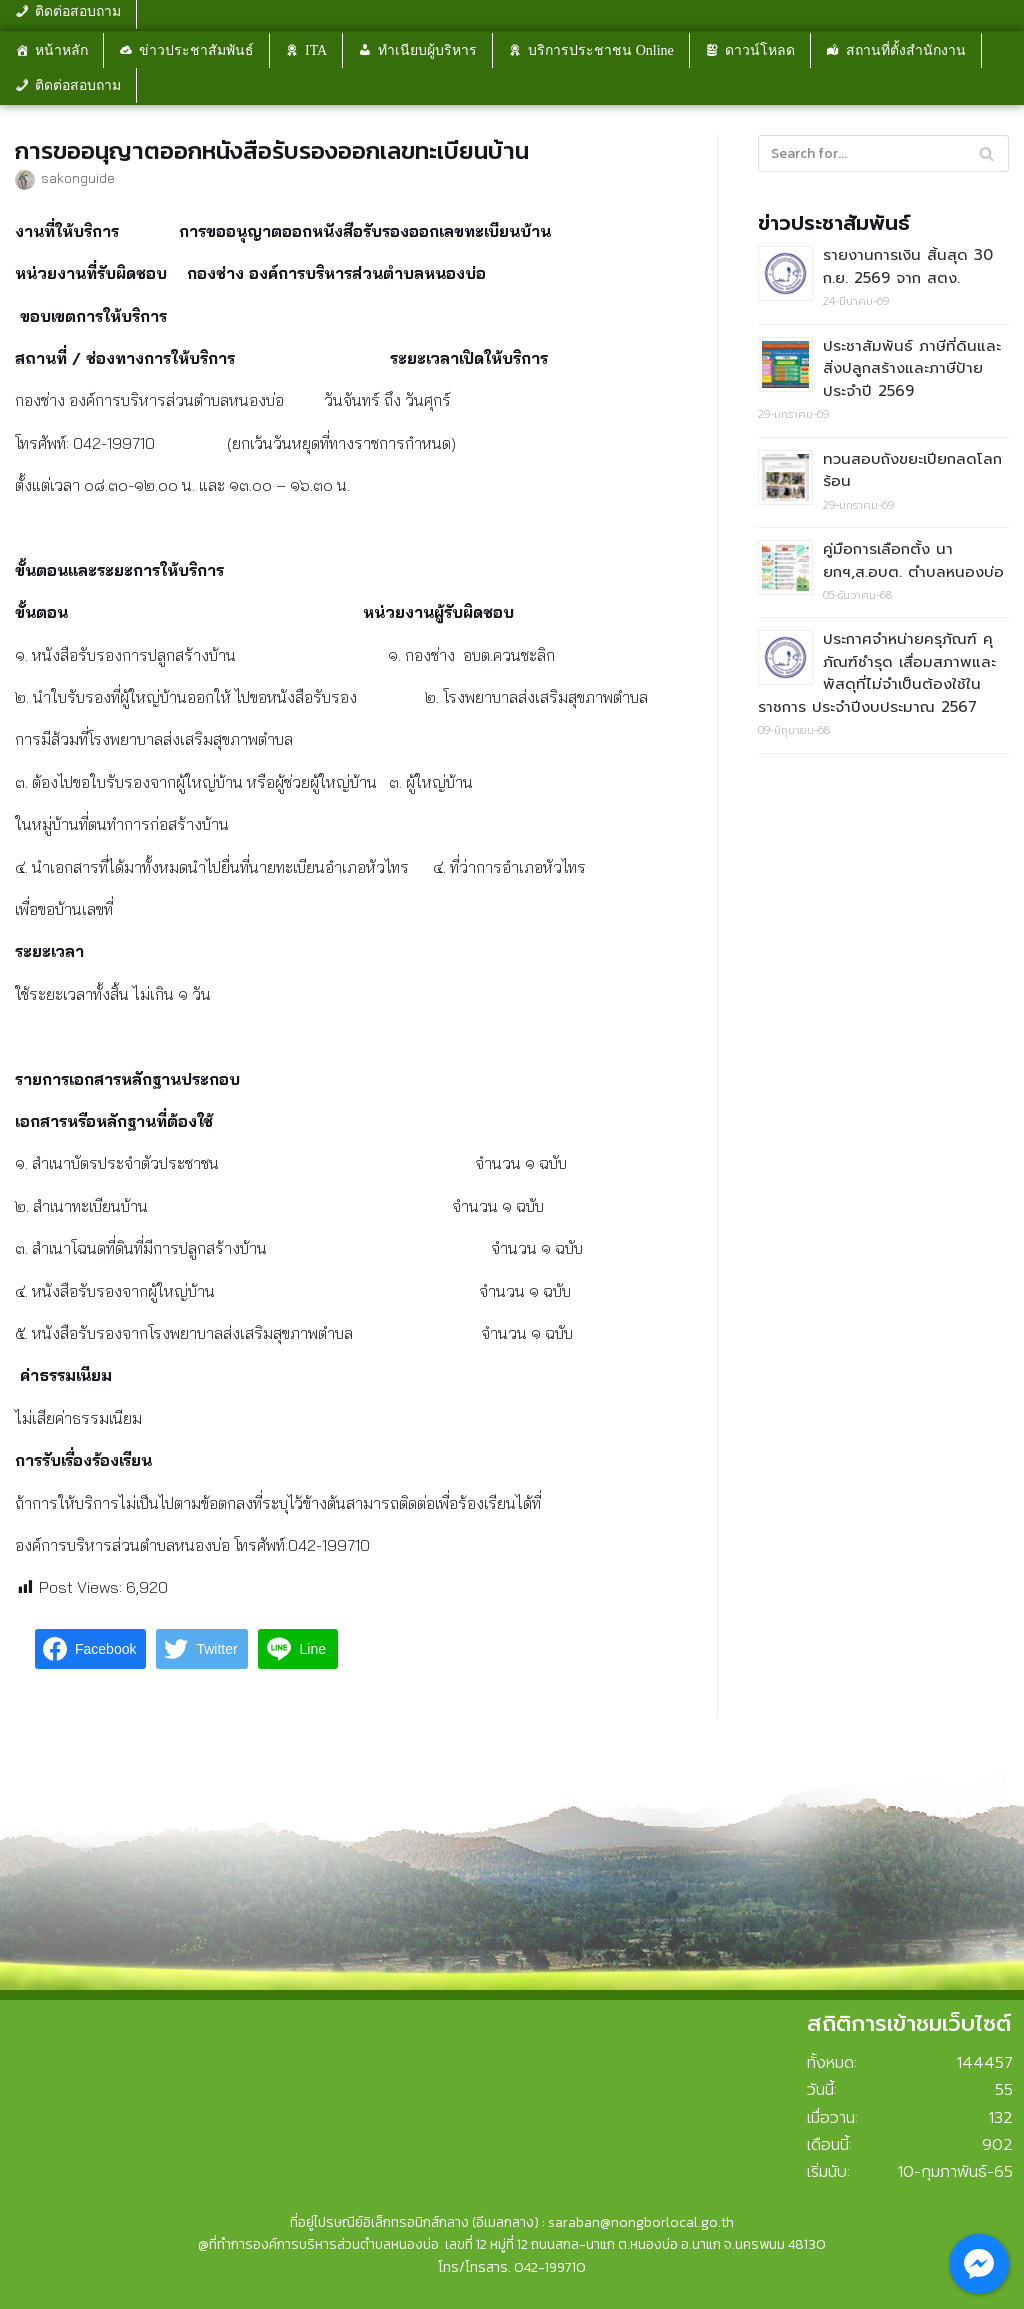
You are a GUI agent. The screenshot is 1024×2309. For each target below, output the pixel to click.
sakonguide (78, 177)
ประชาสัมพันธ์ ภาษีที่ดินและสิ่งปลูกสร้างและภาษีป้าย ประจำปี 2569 (912, 368)
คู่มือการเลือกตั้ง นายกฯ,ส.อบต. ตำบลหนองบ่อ (913, 560)
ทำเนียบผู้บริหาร (427, 50)
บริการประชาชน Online (601, 50)
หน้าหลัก (61, 50)
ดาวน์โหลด (760, 50)
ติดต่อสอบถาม (78, 85)
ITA (316, 50)
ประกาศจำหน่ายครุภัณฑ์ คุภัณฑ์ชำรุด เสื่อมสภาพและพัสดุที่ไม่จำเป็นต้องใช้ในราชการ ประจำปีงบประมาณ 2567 (877, 673)
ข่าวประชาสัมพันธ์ (196, 50)
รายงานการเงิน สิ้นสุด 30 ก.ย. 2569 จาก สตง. (908, 266)
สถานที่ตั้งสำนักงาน (906, 50)
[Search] (883, 153)
